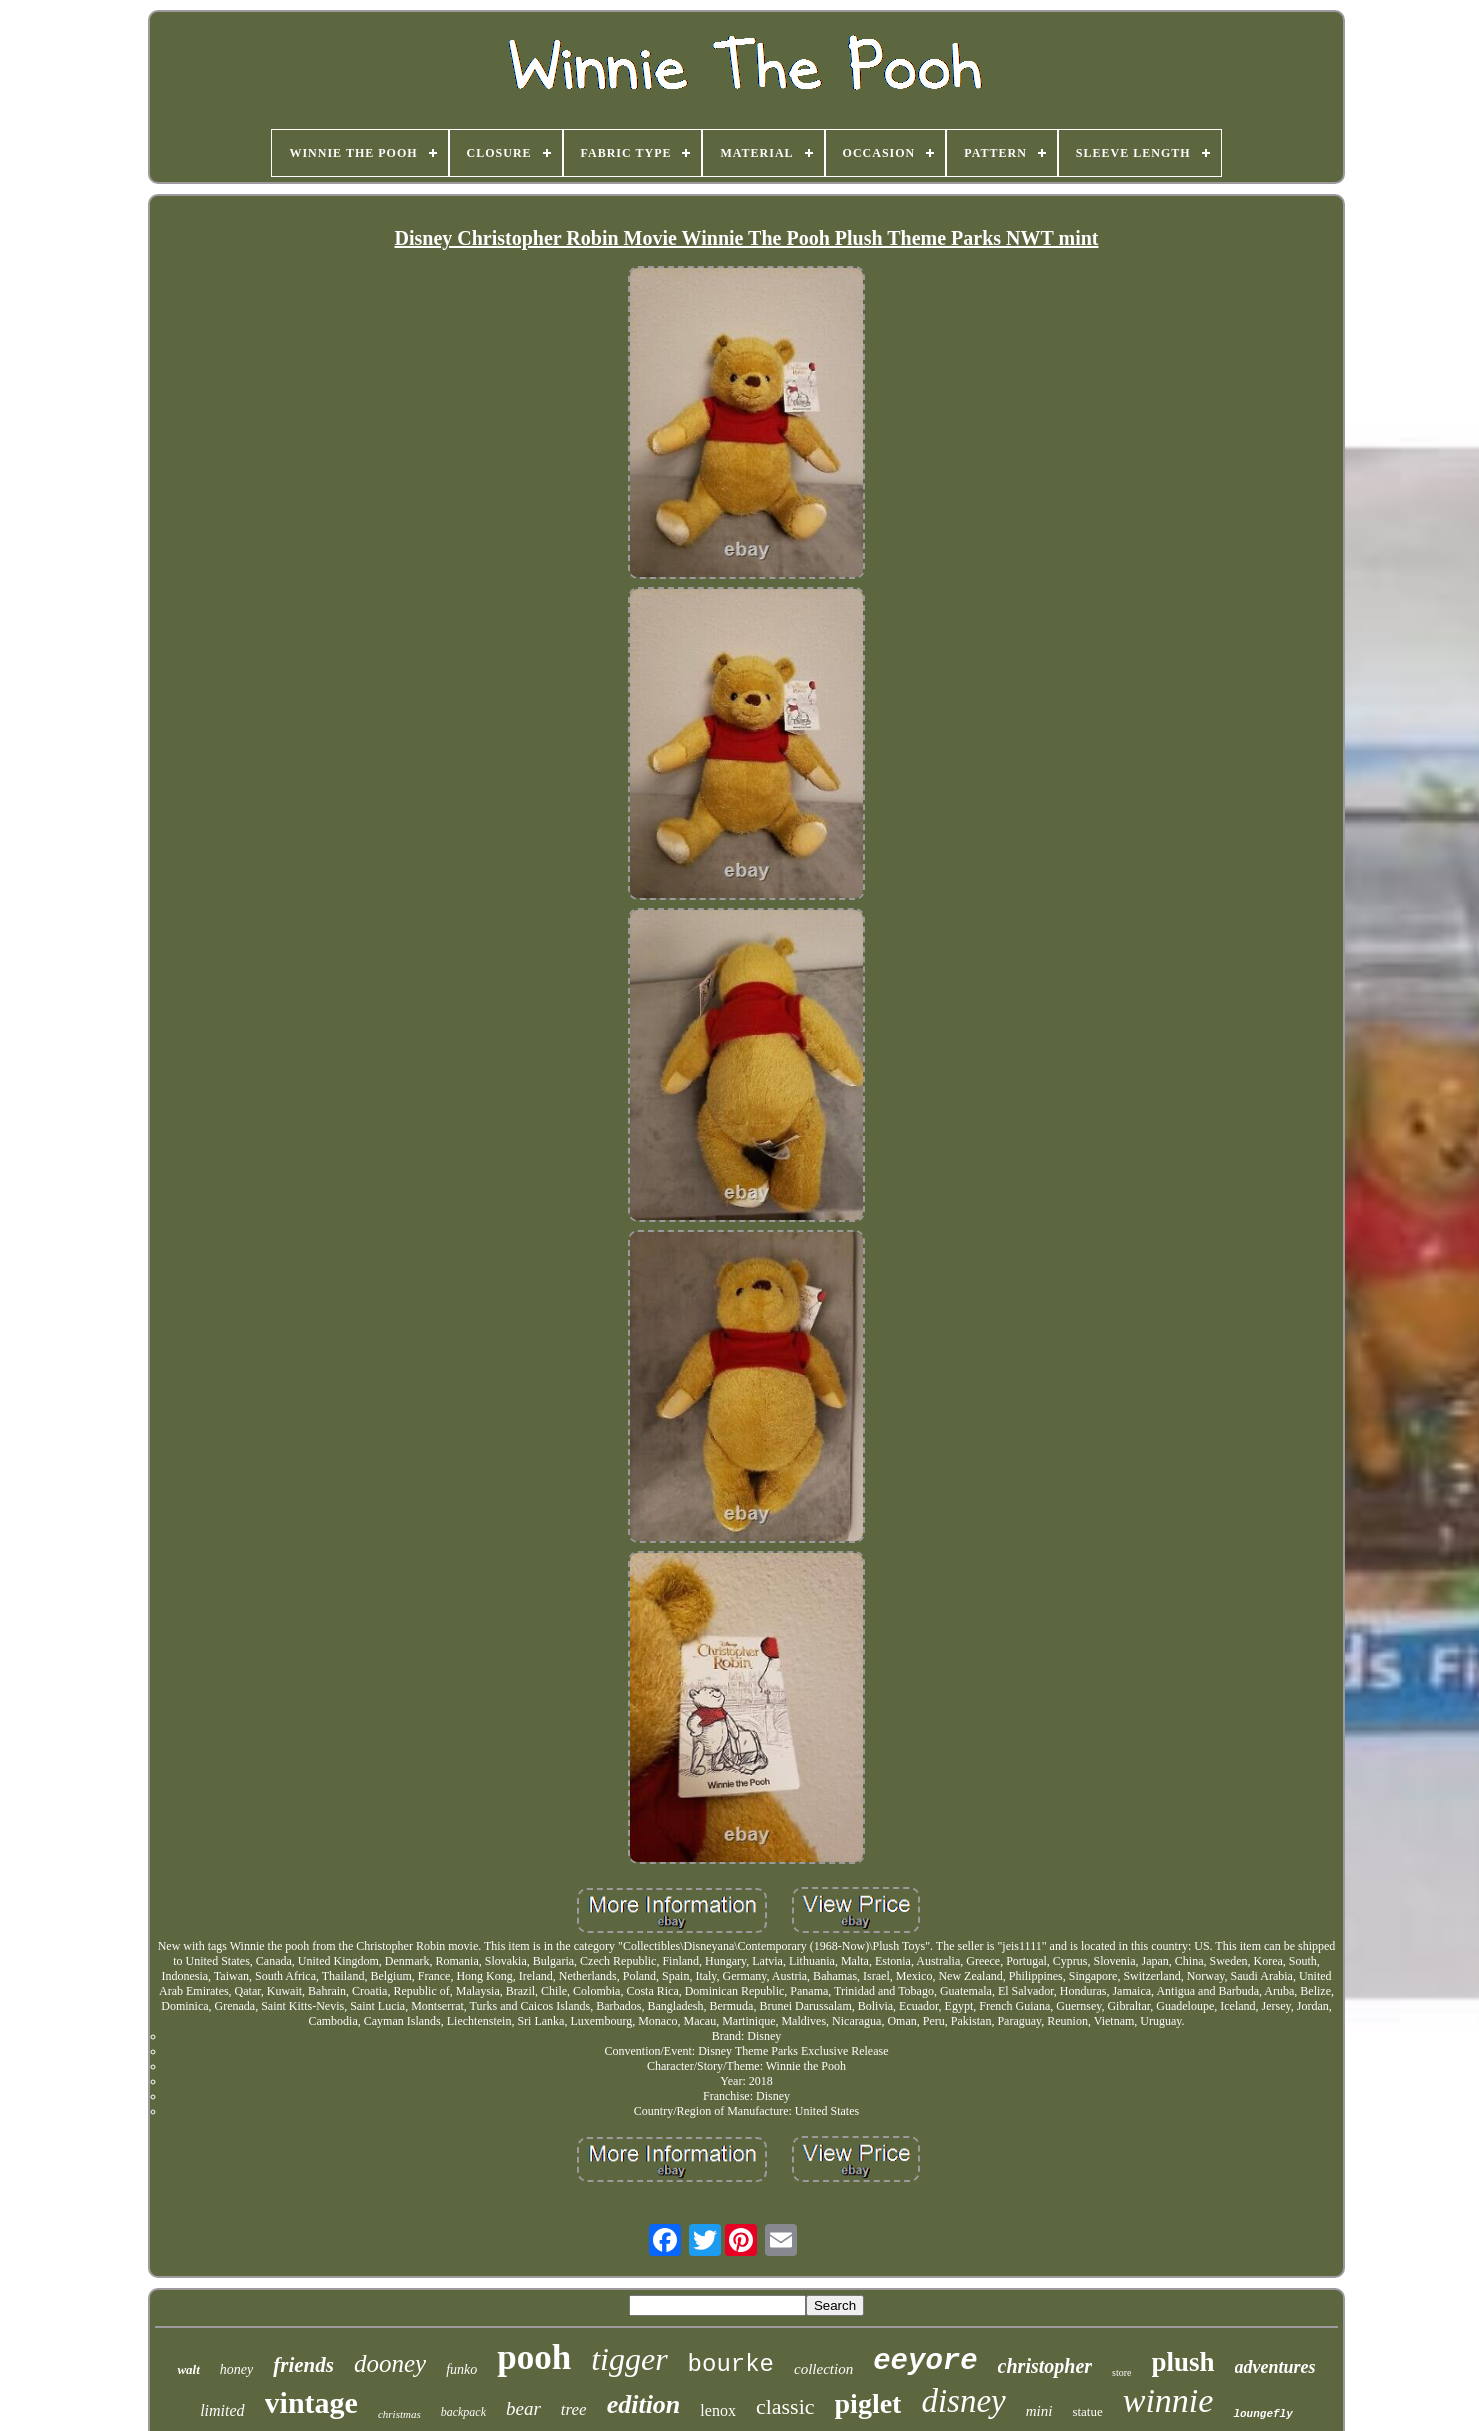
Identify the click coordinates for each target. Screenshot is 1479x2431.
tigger (629, 2359)
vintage (311, 2402)
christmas (399, 2414)
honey (236, 2369)
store (1121, 2372)
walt (188, 2369)
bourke (731, 2364)
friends (303, 2365)
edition (644, 2404)
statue (1087, 2411)
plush (1183, 2362)
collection (823, 2369)
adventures (1275, 2367)
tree (574, 2409)
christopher (1045, 2366)
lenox (718, 2410)
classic (785, 2406)
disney (963, 2401)
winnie (1168, 2400)
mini (1039, 2411)
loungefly (1262, 2414)
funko (461, 2369)
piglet (868, 2403)
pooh (534, 2357)
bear (523, 2408)
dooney (390, 2363)
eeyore (925, 2361)
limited (222, 2410)
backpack (463, 2412)
